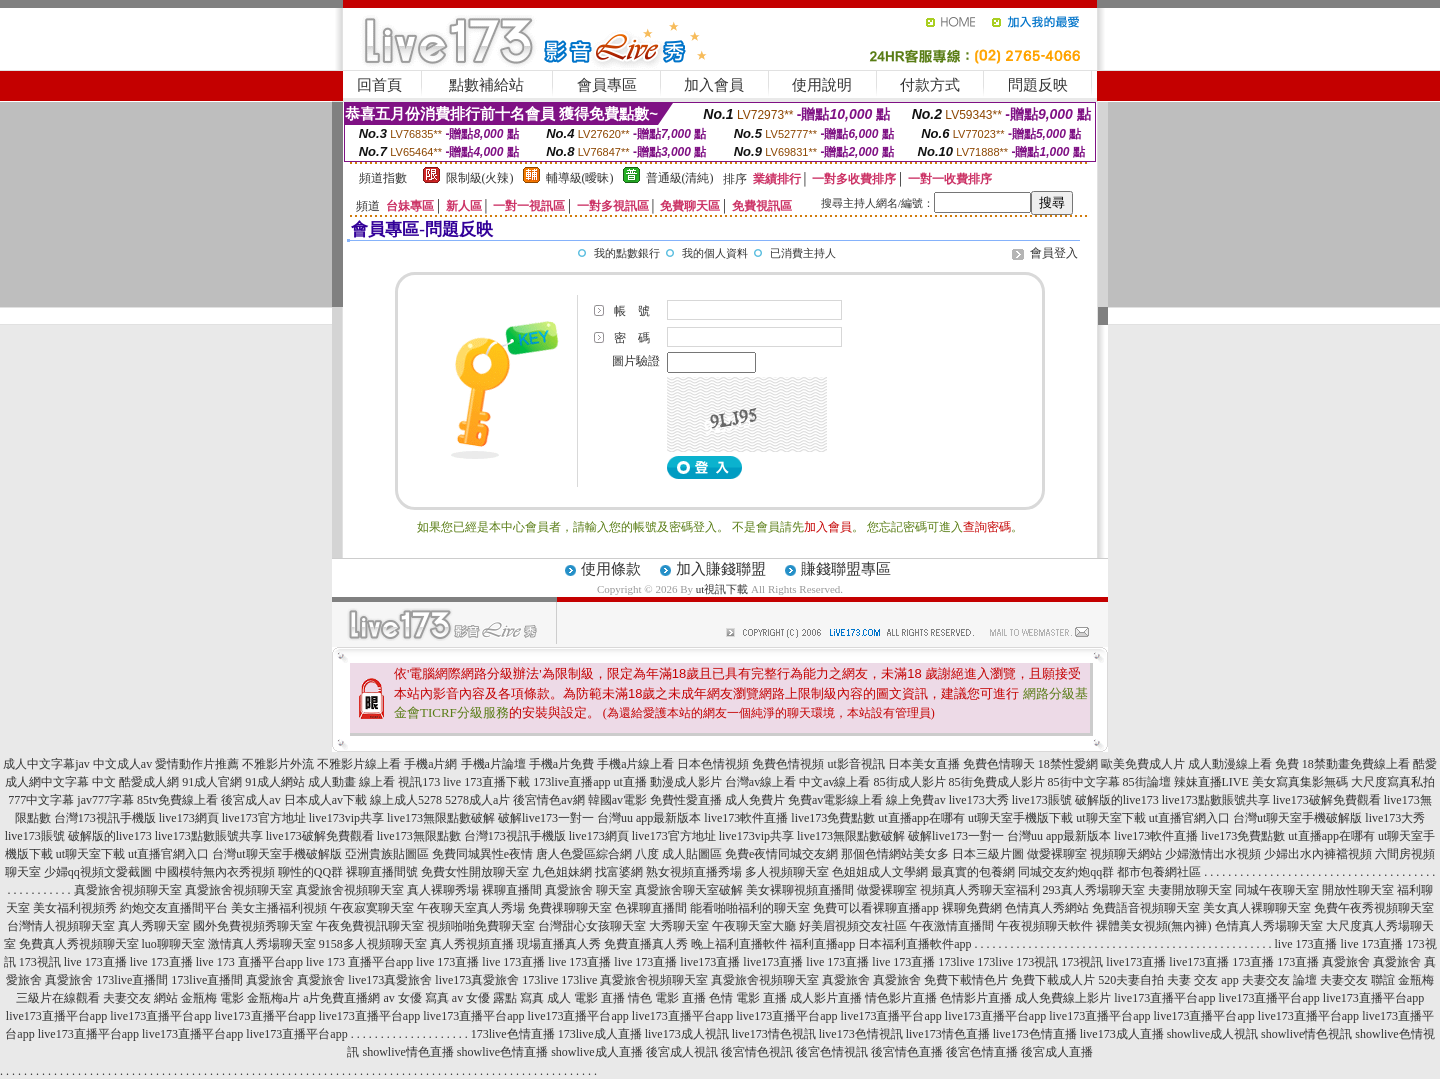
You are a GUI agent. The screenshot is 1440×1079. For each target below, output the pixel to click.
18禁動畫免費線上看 (1356, 764)
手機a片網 (430, 764)
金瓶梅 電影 (212, 998)
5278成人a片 (477, 800)
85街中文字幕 (1084, 782)
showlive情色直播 (407, 1052)
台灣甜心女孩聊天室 (592, 926)
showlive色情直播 (502, 1052)
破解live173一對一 (546, 818)
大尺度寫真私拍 (1393, 782)
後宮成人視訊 (682, 1052)
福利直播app (822, 944)
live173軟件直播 (746, 818)
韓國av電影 (617, 800)
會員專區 (607, 85)
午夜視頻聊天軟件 (1045, 926)
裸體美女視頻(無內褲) (1154, 926)
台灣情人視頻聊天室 (61, 926)
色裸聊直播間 (651, 908)
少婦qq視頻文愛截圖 (98, 872)
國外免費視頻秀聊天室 (253, 926)
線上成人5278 (406, 800)
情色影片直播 (901, 998)
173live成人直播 (600, 1034)
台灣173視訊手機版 (105, 818)
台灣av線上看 (760, 782)
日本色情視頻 (713, 764)
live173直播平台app (1164, 998)
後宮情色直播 (907, 1052)
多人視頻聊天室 (787, 872)
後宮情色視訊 (757, 1052)
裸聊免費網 (972, 908)
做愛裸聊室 (1057, 854)
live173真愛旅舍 (390, 980)
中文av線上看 (834, 782)
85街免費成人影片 (997, 782)
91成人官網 (212, 782)
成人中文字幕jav (46, 764)
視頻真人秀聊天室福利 (980, 890)
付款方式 (930, 85)
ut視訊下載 (722, 589)
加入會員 (714, 85)
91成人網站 (275, 782)
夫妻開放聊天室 (1190, 890)
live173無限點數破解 (441, 818)
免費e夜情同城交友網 (781, 854)
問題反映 (1038, 85)
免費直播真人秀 (646, 944)
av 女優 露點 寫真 (498, 998)
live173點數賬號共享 (1216, 800)
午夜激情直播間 (952, 926)
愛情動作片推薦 (197, 764)
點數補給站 (486, 85)
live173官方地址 (264, 818)
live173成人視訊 (687, 1034)
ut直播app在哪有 (921, 818)
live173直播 (710, 962)
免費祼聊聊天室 (570, 908)
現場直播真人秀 (559, 944)
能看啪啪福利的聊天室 (750, 908)
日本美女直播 (924, 764)
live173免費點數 (833, 818)
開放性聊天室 (1358, 890)
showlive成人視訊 (1212, 1034)
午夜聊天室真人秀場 (471, 908)
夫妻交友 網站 (140, 998)
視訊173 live (429, 782)
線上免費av (915, 800)
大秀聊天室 (679, 926)
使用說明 (822, 85)
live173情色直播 (948, 1034)
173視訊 (40, 962)
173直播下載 (497, 782)
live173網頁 (189, 818)
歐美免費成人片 (1143, 764)
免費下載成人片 (1053, 980)
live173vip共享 (346, 818)
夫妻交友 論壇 (1279, 980)
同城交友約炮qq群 (1066, 872)
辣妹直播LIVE (1211, 782)
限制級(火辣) (480, 178)
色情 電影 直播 (748, 998)
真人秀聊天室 (154, 926)
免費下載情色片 (966, 980)
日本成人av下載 (325, 800)
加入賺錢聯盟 (721, 569)
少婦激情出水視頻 (1213, 854)
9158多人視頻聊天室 (373, 944)
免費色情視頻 (788, 764)
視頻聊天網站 (1126, 854)
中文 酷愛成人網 (135, 782)
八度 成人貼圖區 (678, 854)
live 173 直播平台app (249, 962)
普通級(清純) (680, 178)
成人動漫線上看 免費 (1243, 764)
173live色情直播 (513, 1034)
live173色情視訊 (861, 1034)
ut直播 (630, 782)
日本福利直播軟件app (914, 944)
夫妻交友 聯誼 (1357, 980)
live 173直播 (1306, 944)
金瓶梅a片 (273, 998)
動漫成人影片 (686, 782)
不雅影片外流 (278, 764)
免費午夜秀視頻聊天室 (1374, 908)
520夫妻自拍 (1131, 980)
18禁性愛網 (1068, 764)
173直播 (1253, 962)
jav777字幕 (105, 800)
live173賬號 (1042, 800)
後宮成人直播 (1057, 1052)
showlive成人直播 (596, 1052)
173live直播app (571, 782)
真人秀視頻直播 (472, 944)
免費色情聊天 (999, 764)
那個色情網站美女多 (895, 854)
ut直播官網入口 (1189, 818)
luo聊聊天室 (173, 944)
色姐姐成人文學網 (880, 872)
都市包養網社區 (1159, 872)
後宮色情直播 (982, 1052)
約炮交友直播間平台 (174, 908)
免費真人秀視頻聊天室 (79, 944)
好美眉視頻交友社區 (853, 926)
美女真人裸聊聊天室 (1257, 908)
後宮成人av (250, 800)
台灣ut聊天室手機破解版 (1297, 818)
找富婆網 (619, 872)
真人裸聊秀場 (443, 890)
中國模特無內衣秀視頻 (215, 872)
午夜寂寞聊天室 (372, 908)
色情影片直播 (976, 998)
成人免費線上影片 (1063, 998)
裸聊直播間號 (382, 872)
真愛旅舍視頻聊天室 (128, 890)
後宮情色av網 (548, 800)
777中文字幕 (41, 800)
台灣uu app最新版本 (649, 818)
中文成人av (122, 764)
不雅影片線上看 (359, 764)
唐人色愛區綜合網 (584, 854)
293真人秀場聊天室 (1094, 890)
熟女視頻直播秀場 (694, 872)
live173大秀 (979, 800)
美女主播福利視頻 (279, 908)
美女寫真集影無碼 (1300, 782)
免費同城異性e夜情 (482, 854)
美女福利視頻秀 (75, 908)
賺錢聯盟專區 (846, 569)
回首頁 (379, 85)
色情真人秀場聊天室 (1269, 926)
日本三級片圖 (988, 854)
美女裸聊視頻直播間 (800, 890)
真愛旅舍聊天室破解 (689, 890)
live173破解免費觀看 (1327, 800)
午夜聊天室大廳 (754, 926)
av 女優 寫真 (416, 998)
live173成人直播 (1122, 1034)
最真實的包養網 (973, 872)
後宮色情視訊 (832, 1052)
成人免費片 (755, 800)
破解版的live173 (1117, 800)
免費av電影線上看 (835, 800)
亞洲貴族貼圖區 (387, 854)
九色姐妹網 (562, 872)
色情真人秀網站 (1047, 908)
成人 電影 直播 (586, 998)
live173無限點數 (419, 836)
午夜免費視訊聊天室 (370, 926)
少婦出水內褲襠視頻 (1318, 854)
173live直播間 (132, 980)
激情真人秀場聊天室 (262, 944)
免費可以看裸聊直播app (875, 908)
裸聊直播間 (512, 890)
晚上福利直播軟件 (739, 944)
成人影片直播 (826, 998)
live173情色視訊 (774, 1034)
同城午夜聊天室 (1277, 890)
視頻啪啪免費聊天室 (481, 926)
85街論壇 (1147, 782)
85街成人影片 (910, 782)
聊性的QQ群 (310, 872)
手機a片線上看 (635, 764)
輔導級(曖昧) (580, 178)
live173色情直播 (1035, 1034)
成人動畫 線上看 (351, 782)
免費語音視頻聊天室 (1146, 908)
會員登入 (1054, 253)
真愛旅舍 (1346, 962)
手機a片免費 (561, 764)
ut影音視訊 (855, 764)
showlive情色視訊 (1306, 1034)
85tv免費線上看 (177, 800)
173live (956, 962)
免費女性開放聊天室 (475, 872)
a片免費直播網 (341, 998)
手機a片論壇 (493, 764)
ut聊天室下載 (1110, 818)
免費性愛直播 (686, 800)
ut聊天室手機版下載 (1020, 818)
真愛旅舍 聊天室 (588, 890)
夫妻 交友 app (1202, 980)
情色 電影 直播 (667, 998)
